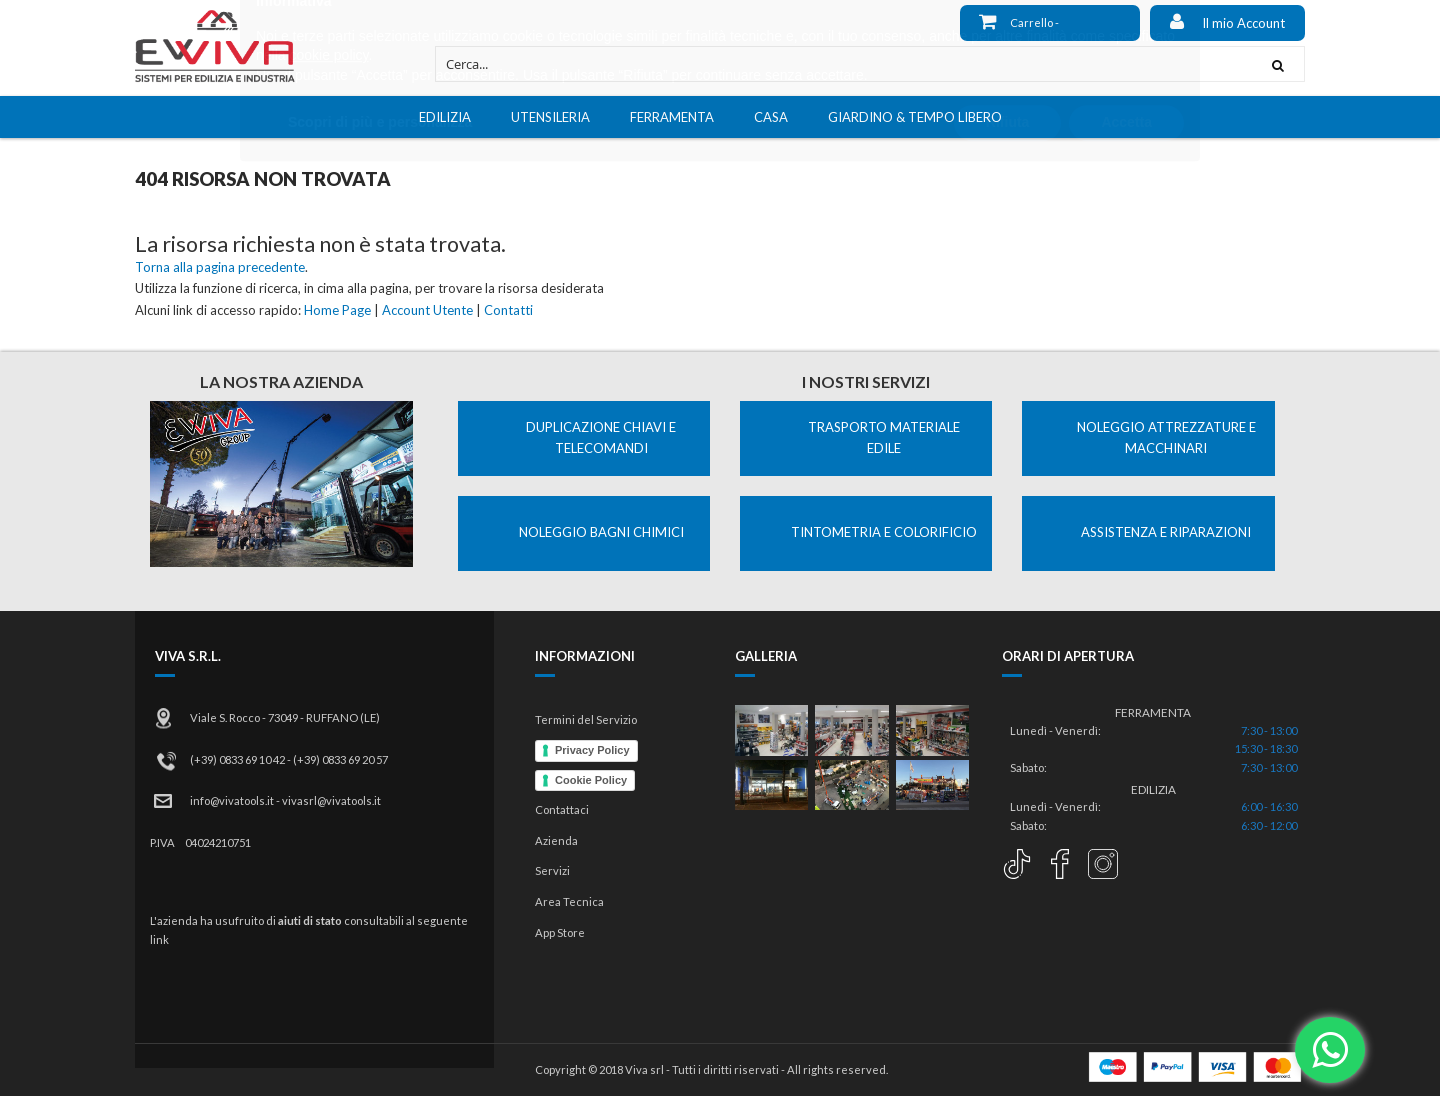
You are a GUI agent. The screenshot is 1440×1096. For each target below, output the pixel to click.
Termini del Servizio (586, 719)
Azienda (556, 840)
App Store (560, 932)
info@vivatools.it (232, 800)
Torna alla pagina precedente (220, 267)
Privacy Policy (592, 750)
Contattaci (562, 809)
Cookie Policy (591, 780)
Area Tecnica (569, 901)
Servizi (552, 870)
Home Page (337, 310)
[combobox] (843, 64)
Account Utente (427, 310)
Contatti (508, 310)
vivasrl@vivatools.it (331, 800)
